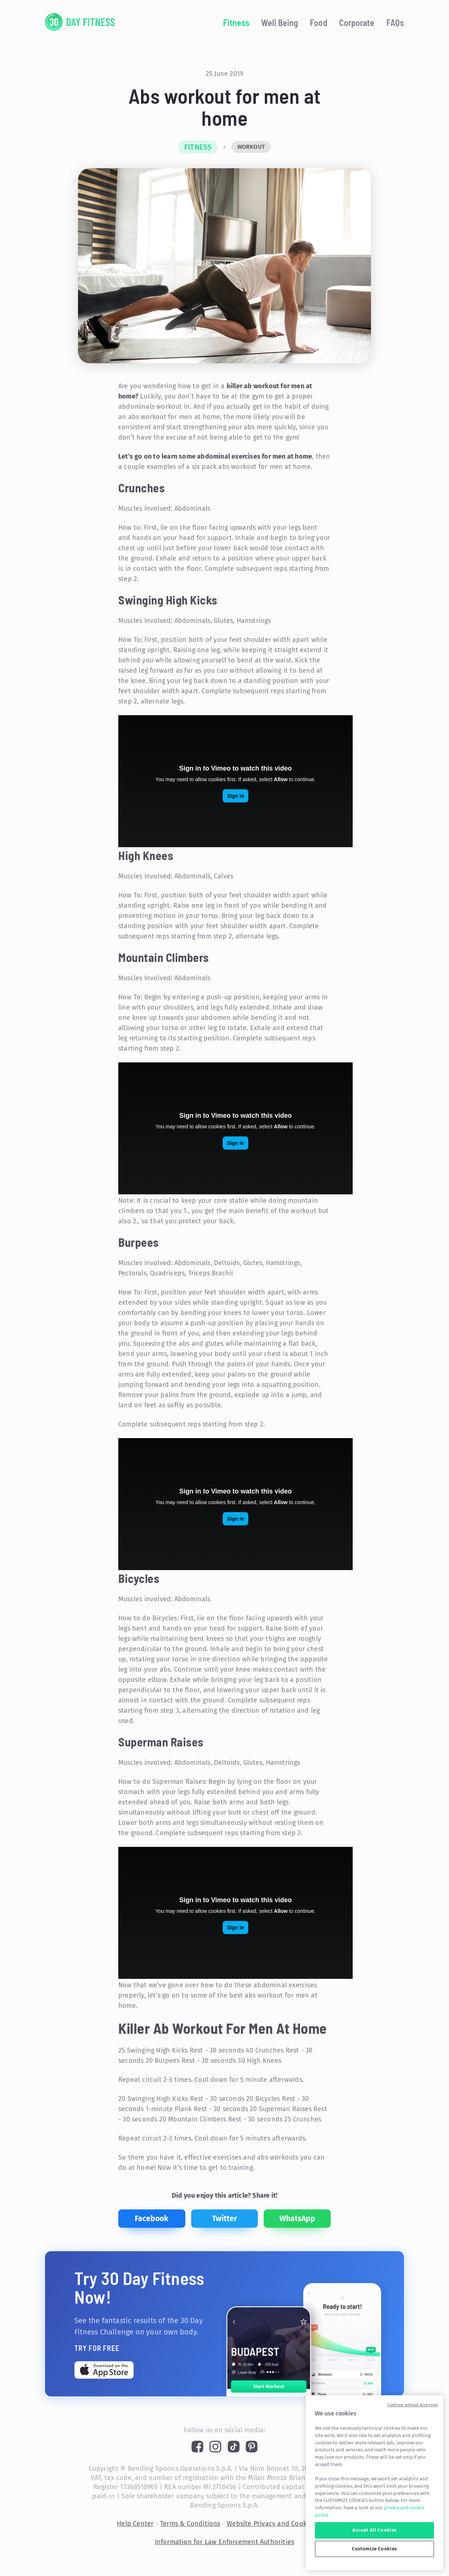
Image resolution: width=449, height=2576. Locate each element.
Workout (251, 146)
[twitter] (224, 2218)
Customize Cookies (374, 2548)
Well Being (279, 22)
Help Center (135, 2524)
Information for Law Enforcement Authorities (224, 2542)
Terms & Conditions (190, 2524)
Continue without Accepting (412, 2405)
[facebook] (151, 2218)
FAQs (395, 22)
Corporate (357, 22)
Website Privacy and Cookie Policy (279, 2524)
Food (318, 22)
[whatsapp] (297, 2218)
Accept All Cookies (374, 2530)
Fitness (236, 22)
